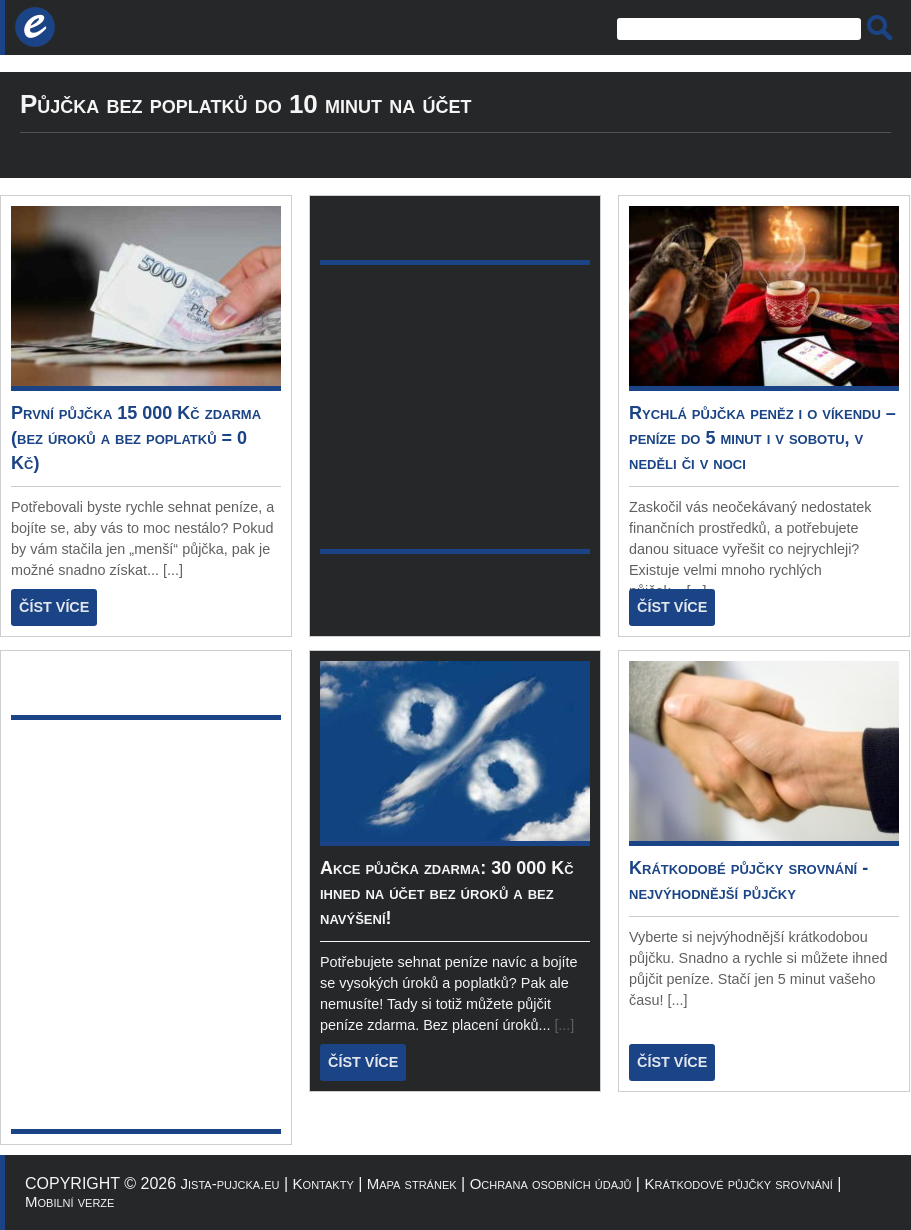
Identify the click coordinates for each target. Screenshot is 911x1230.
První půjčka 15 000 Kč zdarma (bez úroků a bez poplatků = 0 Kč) (136, 438)
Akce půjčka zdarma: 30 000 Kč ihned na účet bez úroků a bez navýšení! (447, 893)
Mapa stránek (412, 1183)
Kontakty (323, 1183)
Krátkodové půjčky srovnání (738, 1183)
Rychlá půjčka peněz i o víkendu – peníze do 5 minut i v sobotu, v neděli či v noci (762, 438)
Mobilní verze (69, 1201)
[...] (173, 570)
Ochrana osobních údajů (551, 1183)
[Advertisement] (187, 924)
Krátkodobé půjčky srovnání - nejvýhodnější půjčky (748, 880)
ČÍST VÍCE (54, 607)
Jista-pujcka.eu (230, 1183)
